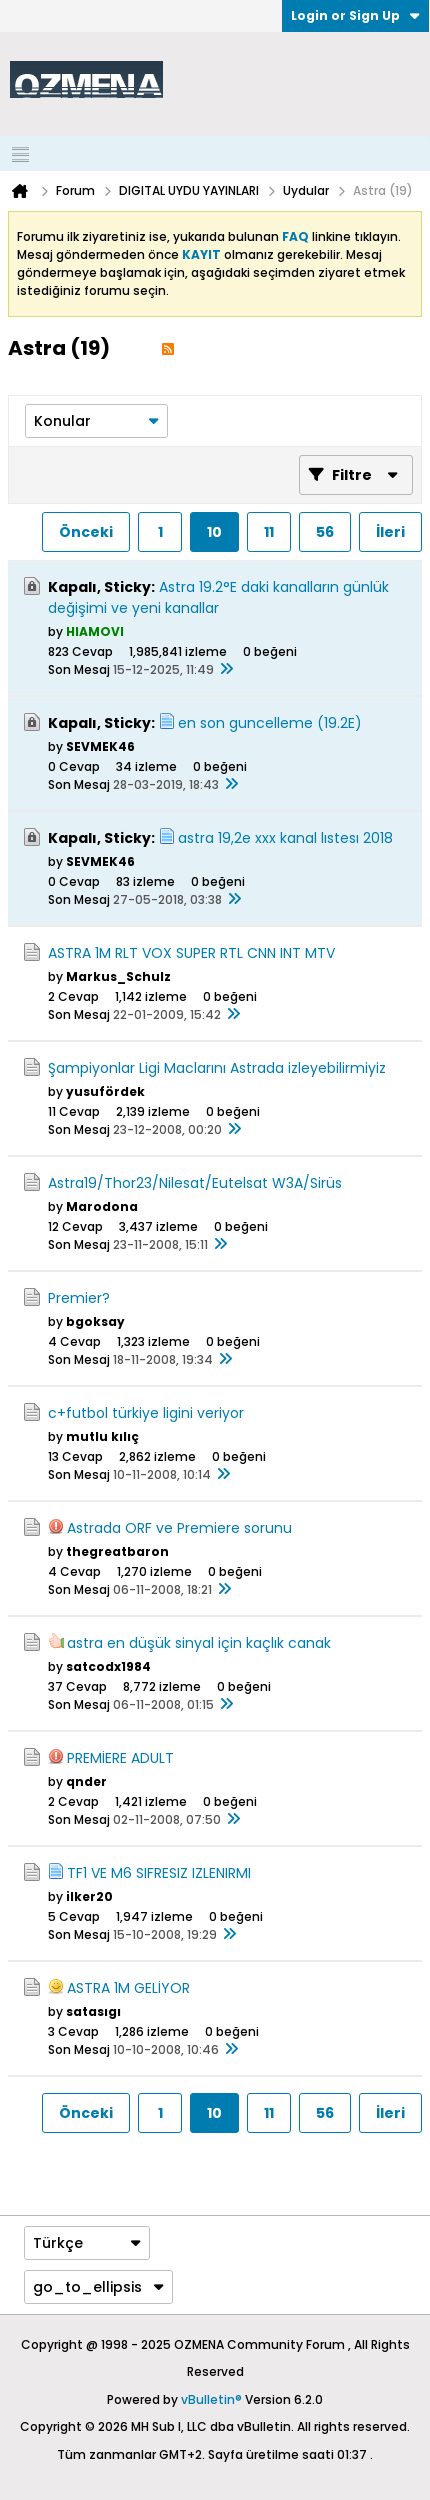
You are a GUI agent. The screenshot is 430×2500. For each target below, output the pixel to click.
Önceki (86, 532)
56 (325, 532)
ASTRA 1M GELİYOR (128, 1988)
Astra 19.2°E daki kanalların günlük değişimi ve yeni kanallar (218, 597)
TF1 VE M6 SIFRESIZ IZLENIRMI (159, 1873)
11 (269, 532)
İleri (390, 532)
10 (214, 532)
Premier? (79, 1298)
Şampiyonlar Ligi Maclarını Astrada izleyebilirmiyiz (217, 1068)
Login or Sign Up (355, 15)
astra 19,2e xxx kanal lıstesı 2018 (285, 838)
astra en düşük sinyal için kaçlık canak (199, 1643)
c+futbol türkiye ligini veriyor (146, 1413)
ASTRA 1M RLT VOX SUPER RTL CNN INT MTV (191, 953)
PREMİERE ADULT (120, 1758)
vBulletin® (211, 2399)
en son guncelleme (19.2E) (270, 723)
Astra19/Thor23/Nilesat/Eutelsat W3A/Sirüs (195, 1183)
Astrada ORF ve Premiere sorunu (179, 1528)
